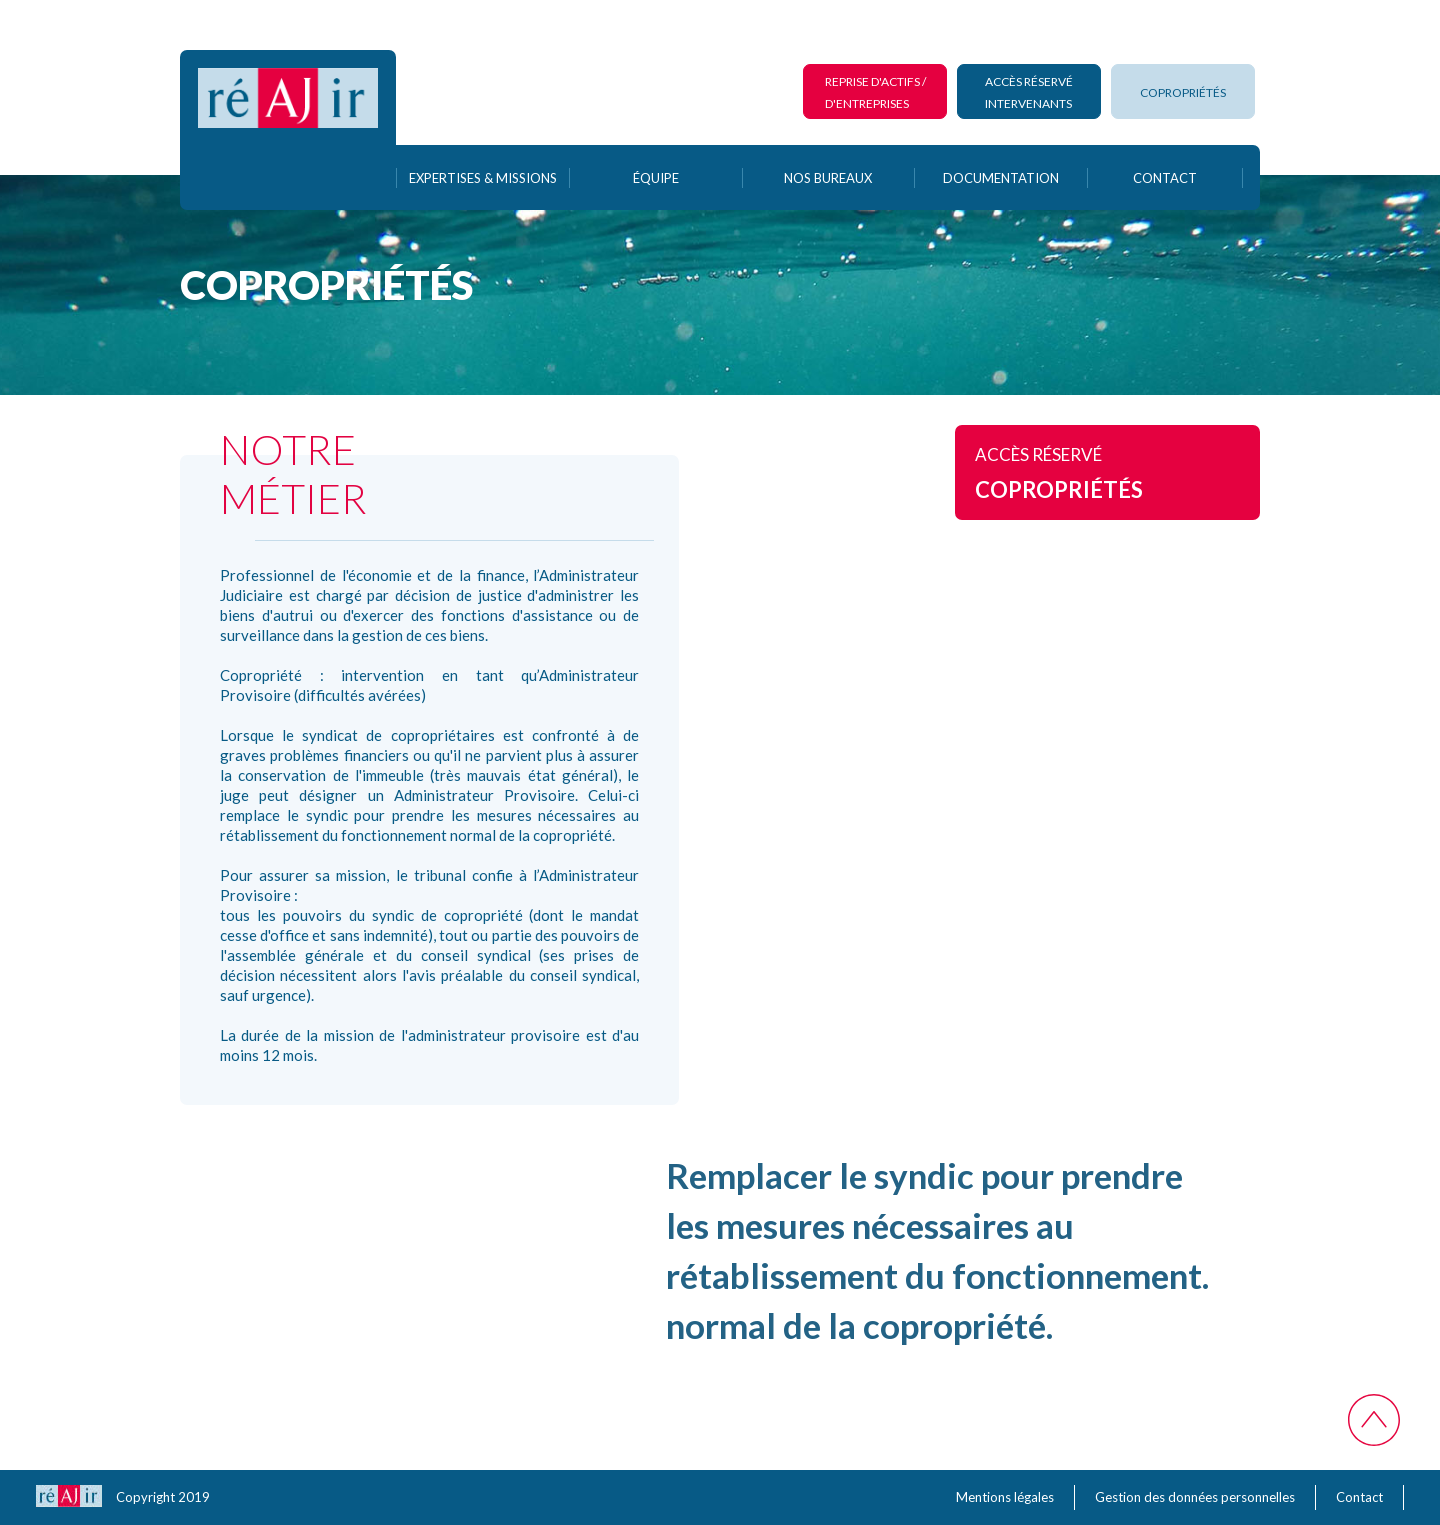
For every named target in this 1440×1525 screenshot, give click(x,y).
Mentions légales (1005, 1497)
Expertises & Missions (483, 178)
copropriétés (1183, 92)
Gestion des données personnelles (1195, 1497)
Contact (1359, 1497)
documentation (1001, 178)
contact (1165, 178)
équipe (656, 178)
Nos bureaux (828, 178)
